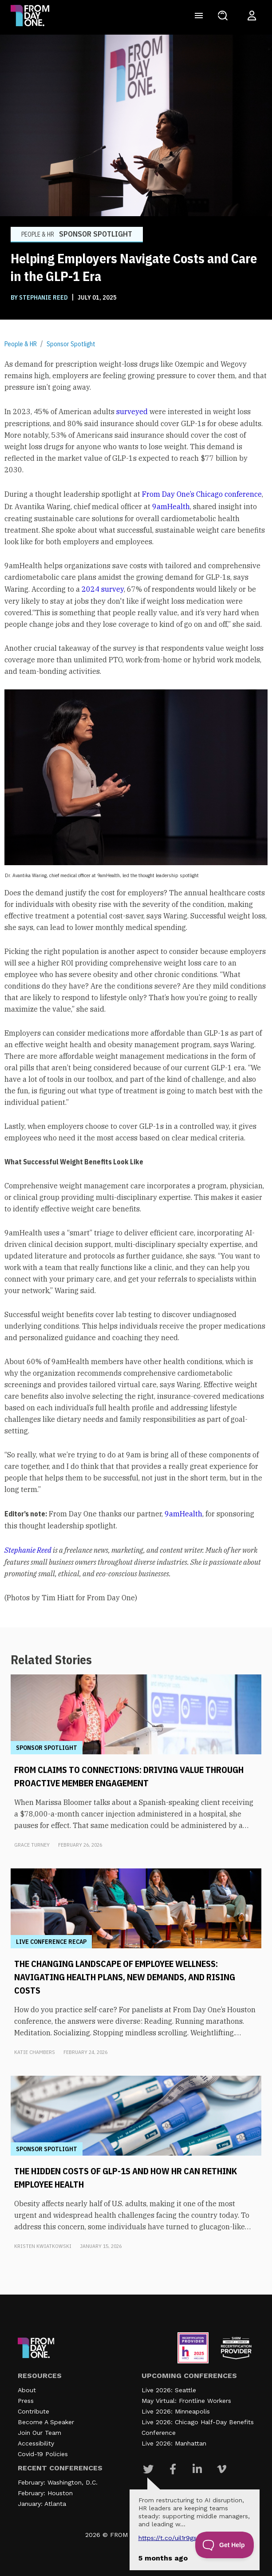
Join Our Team (39, 2432)
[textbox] (136, 981)
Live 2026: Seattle (169, 2390)
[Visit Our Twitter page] (148, 2469)
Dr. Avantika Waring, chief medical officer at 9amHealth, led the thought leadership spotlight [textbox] (102, 875)
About (27, 2390)
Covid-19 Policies (43, 2453)
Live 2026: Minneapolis (176, 2411)
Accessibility (36, 2443)
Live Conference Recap (51, 1942)
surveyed (132, 411)
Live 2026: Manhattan (174, 2443)
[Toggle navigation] (198, 15)
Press (26, 2400)
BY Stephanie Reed (40, 297)
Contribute (33, 2411)
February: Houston (45, 2493)
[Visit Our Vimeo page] (221, 2469)
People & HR (20, 344)
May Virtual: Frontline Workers (186, 2400)
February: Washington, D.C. (58, 2482)
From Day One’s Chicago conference (202, 494)
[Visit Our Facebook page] (173, 2469)
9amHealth (171, 506)
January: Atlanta (42, 2503)
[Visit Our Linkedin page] (197, 2469)
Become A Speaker (46, 2422)
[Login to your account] (251, 15)
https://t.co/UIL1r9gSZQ (171, 2537)
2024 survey (103, 589)
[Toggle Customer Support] (224, 2545)
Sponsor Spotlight (71, 344)
